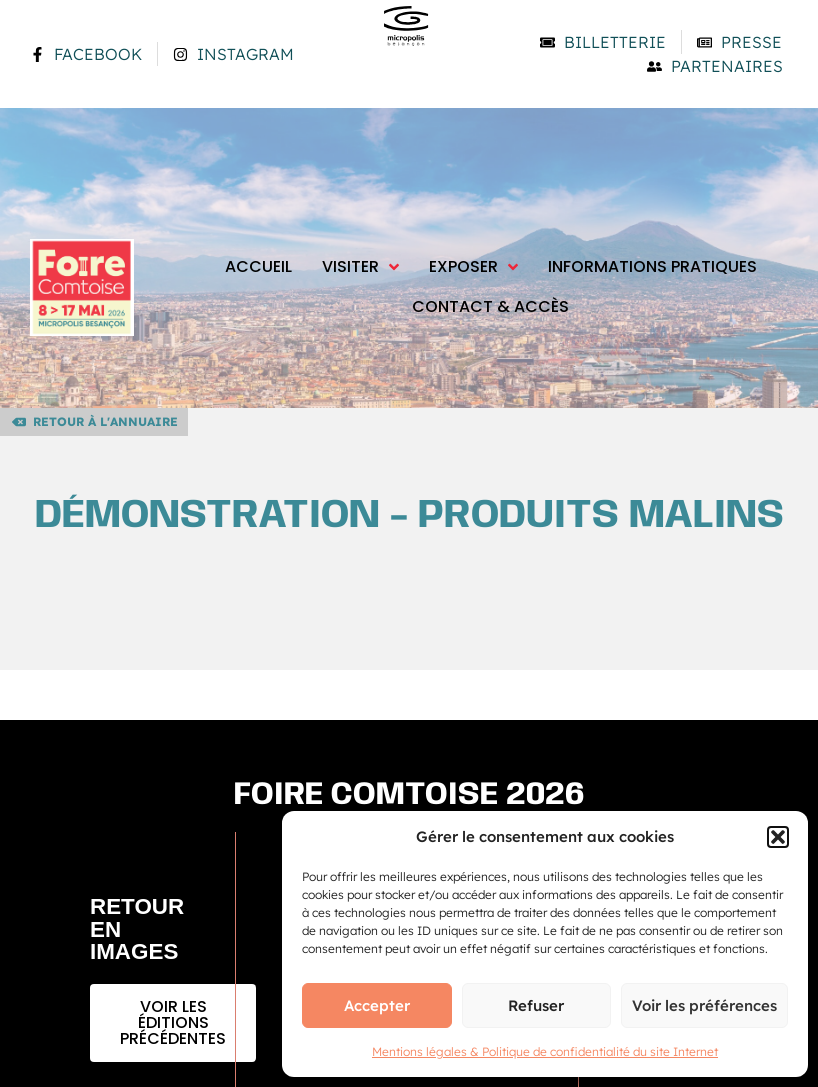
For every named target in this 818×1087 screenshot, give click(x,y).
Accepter (377, 1005)
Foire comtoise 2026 (409, 795)
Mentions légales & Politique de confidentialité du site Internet (545, 1051)
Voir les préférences (704, 1005)
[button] (778, 837)
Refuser (536, 1005)
